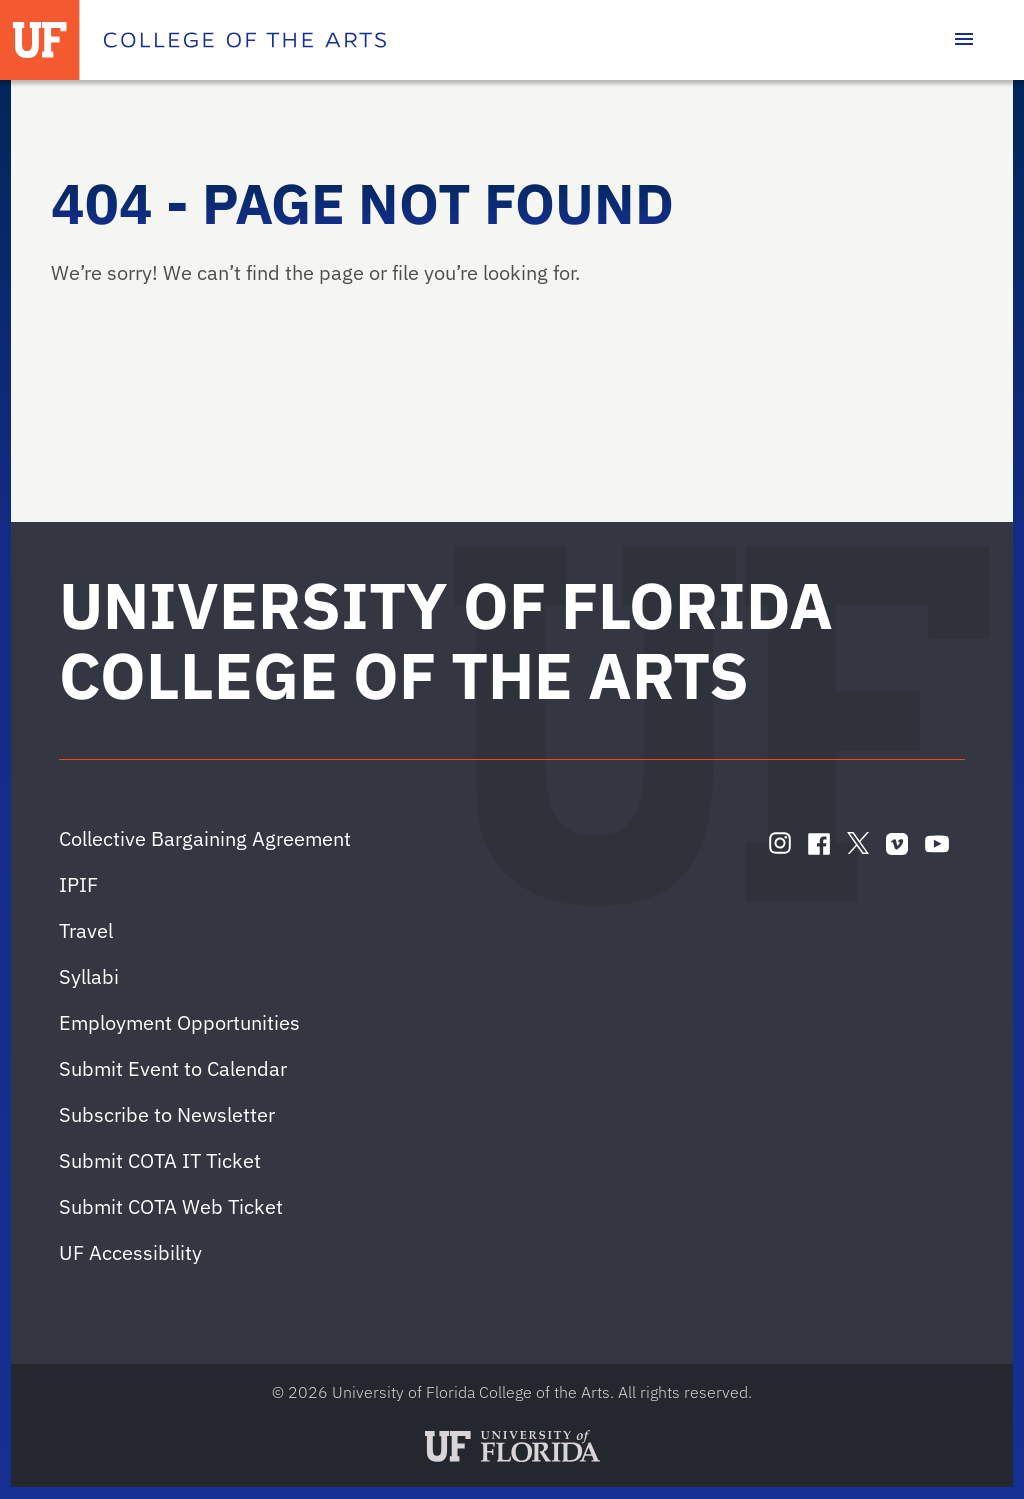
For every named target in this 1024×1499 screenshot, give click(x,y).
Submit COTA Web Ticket (171, 1206)
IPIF (78, 884)
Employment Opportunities (179, 1022)
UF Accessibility (130, 1252)
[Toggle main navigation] (964, 40)
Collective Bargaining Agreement (205, 838)
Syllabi (89, 976)
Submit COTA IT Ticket (160, 1160)
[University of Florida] (40, 40)
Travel (86, 930)
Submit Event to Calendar (173, 1068)
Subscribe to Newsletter (167, 1114)
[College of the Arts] (245, 40)
